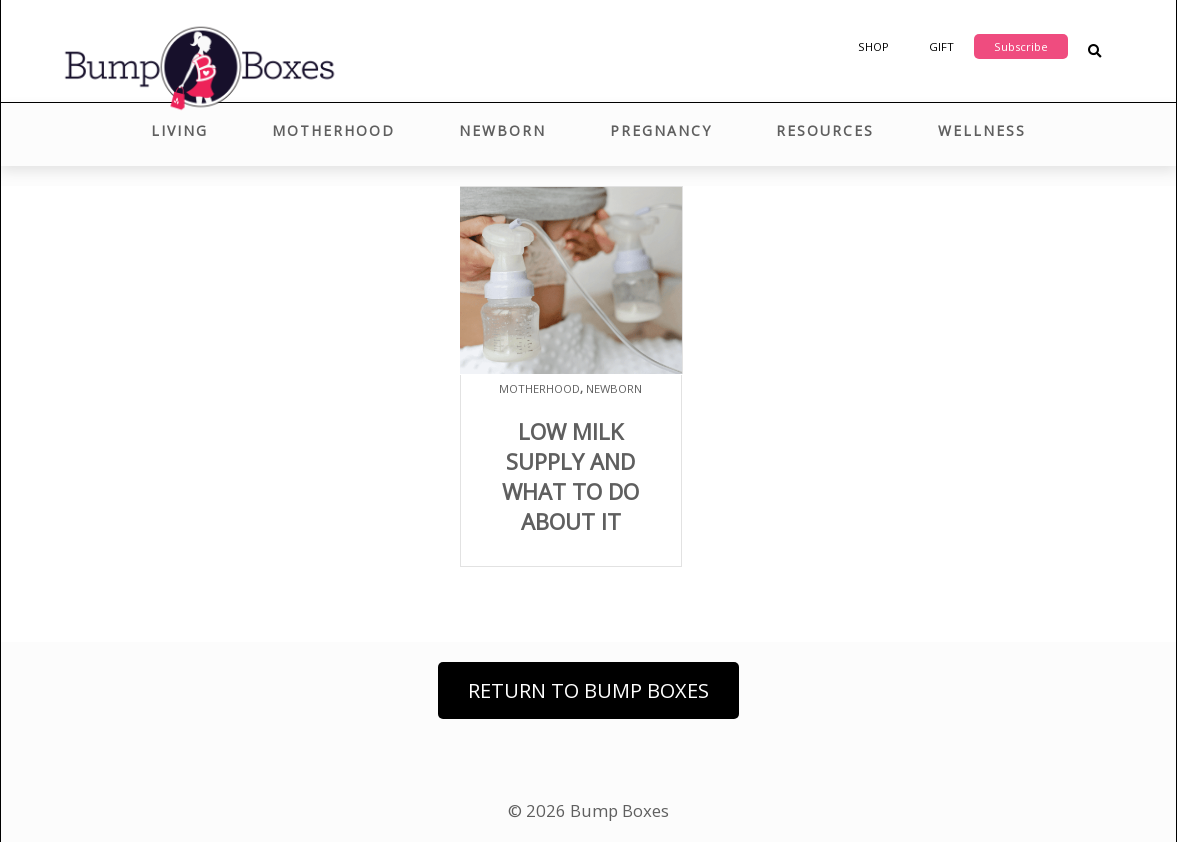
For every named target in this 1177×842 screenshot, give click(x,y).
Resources (825, 130)
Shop (873, 46)
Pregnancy (661, 130)
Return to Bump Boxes (588, 690)
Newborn (502, 130)
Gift (941, 46)
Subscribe (1021, 46)
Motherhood (333, 130)
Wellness (982, 130)
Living (179, 130)
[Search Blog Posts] (1094, 51)
